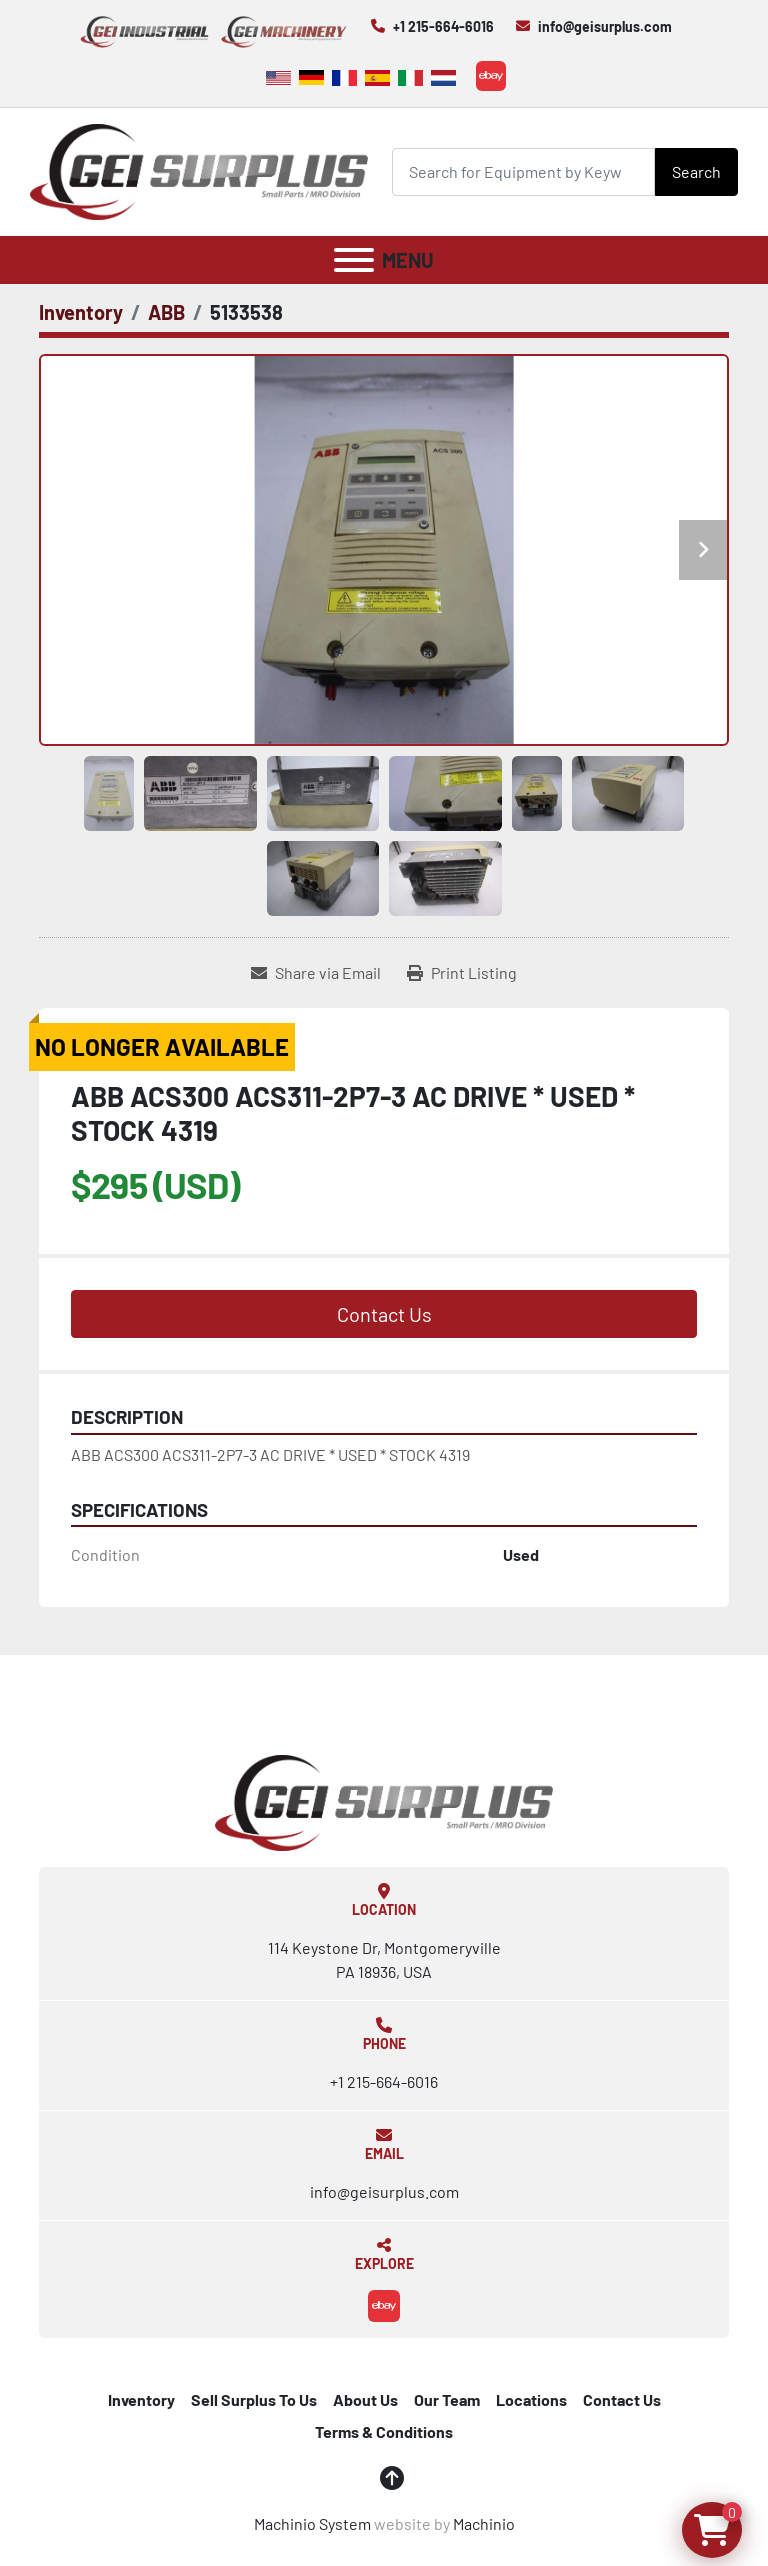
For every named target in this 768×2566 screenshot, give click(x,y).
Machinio (484, 2523)
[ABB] (166, 312)
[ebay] (491, 76)
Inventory (141, 2399)
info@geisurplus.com (605, 26)
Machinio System (312, 2523)
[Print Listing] (462, 973)
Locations (531, 2399)
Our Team (447, 2399)
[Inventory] (81, 312)
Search (696, 171)
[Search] (523, 171)
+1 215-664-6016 (443, 26)
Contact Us (384, 1314)
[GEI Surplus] (384, 1800)
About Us (365, 2399)
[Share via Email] (316, 973)
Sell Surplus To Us (254, 2399)
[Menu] (354, 260)
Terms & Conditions (384, 2431)
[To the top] (392, 2478)
